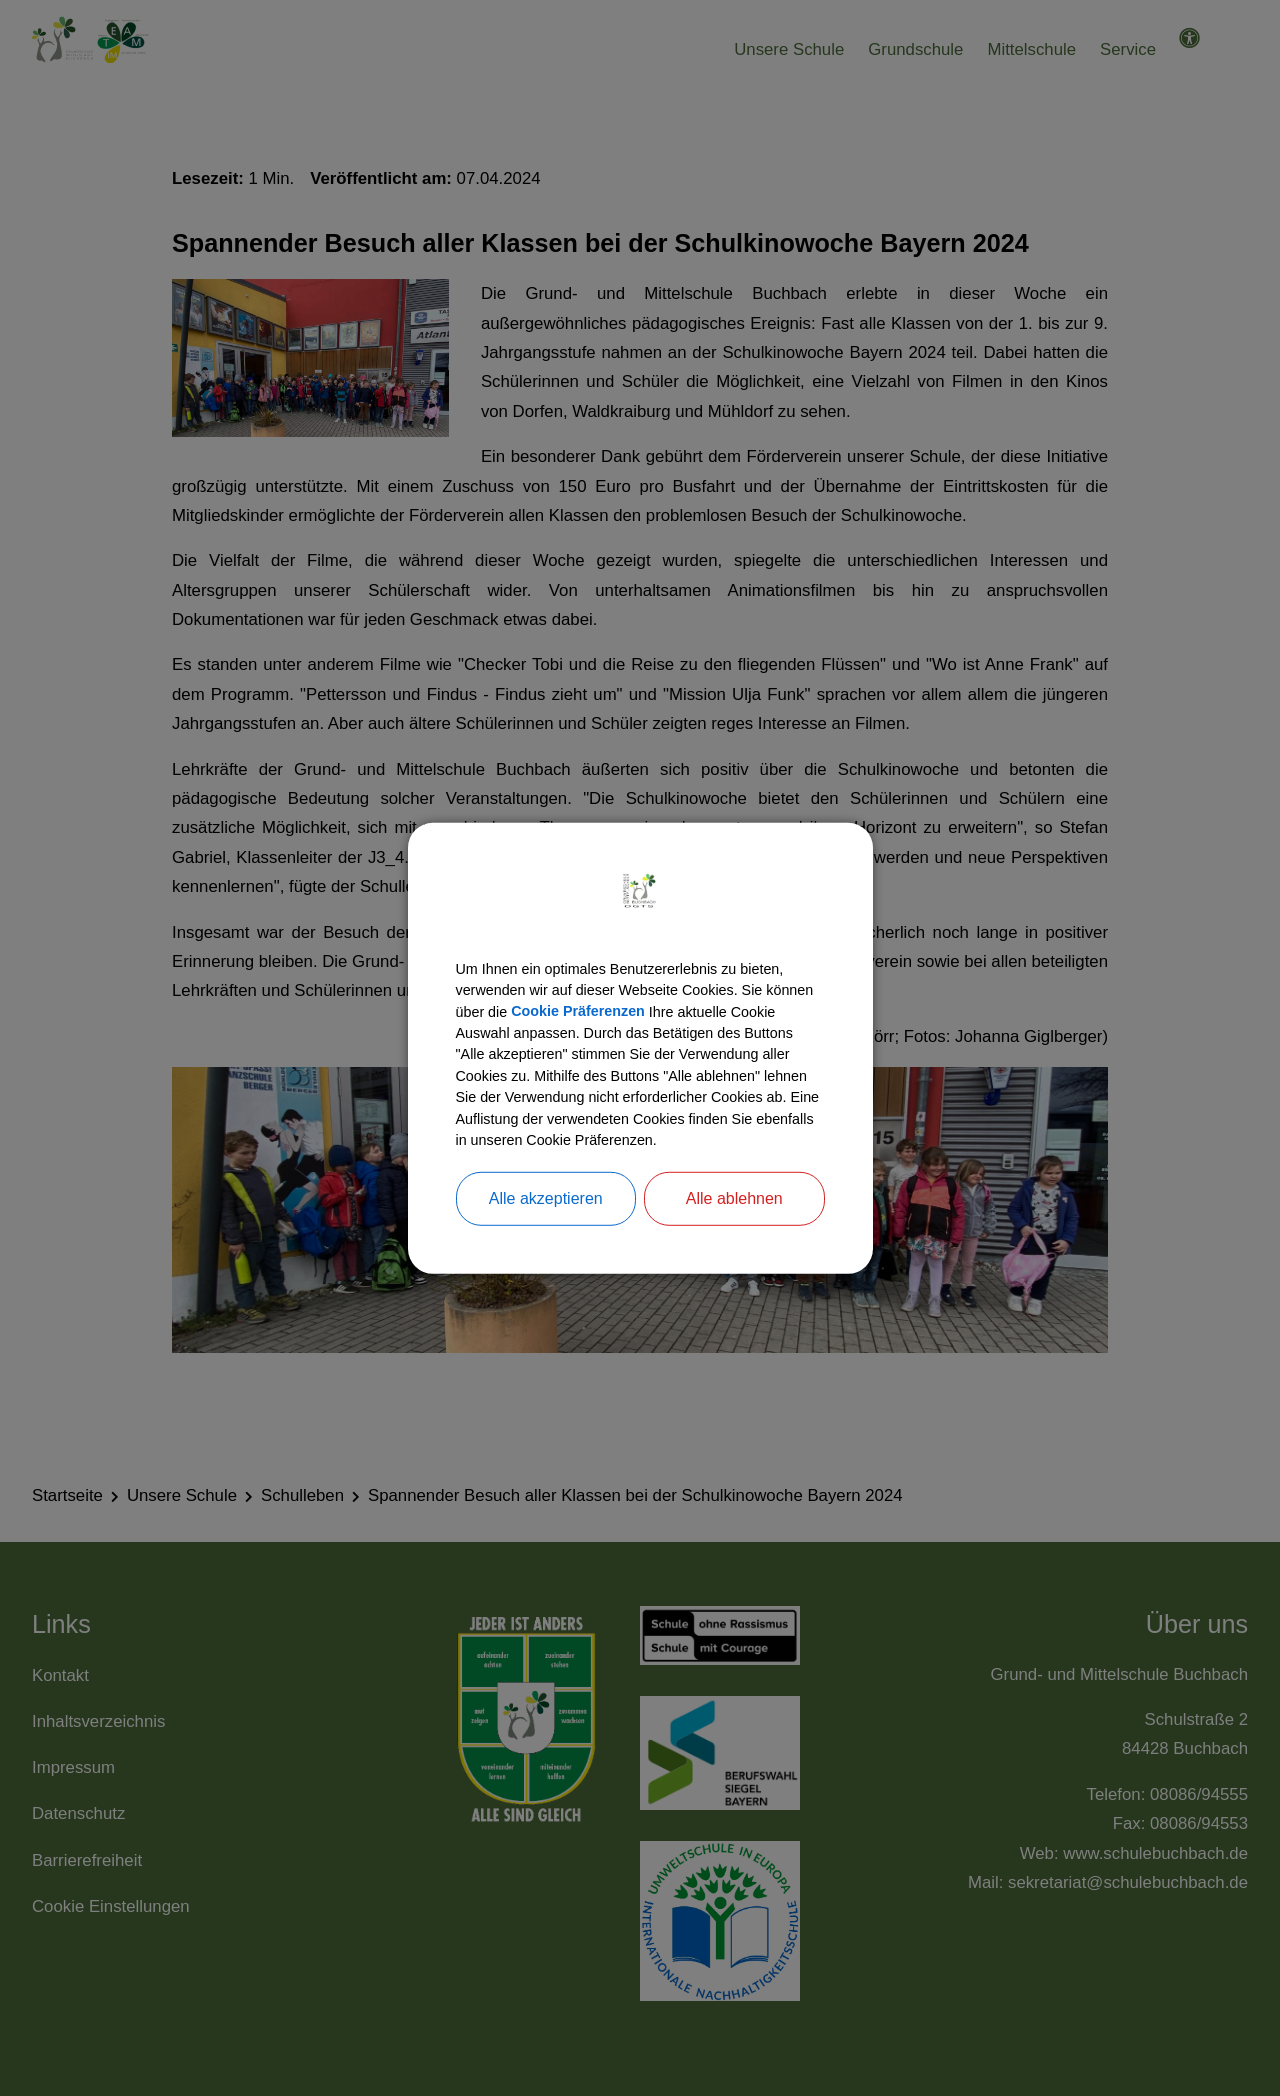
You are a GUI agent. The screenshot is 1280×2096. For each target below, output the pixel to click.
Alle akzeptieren (546, 1221)
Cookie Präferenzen (649, 994)
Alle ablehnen (734, 1221)
